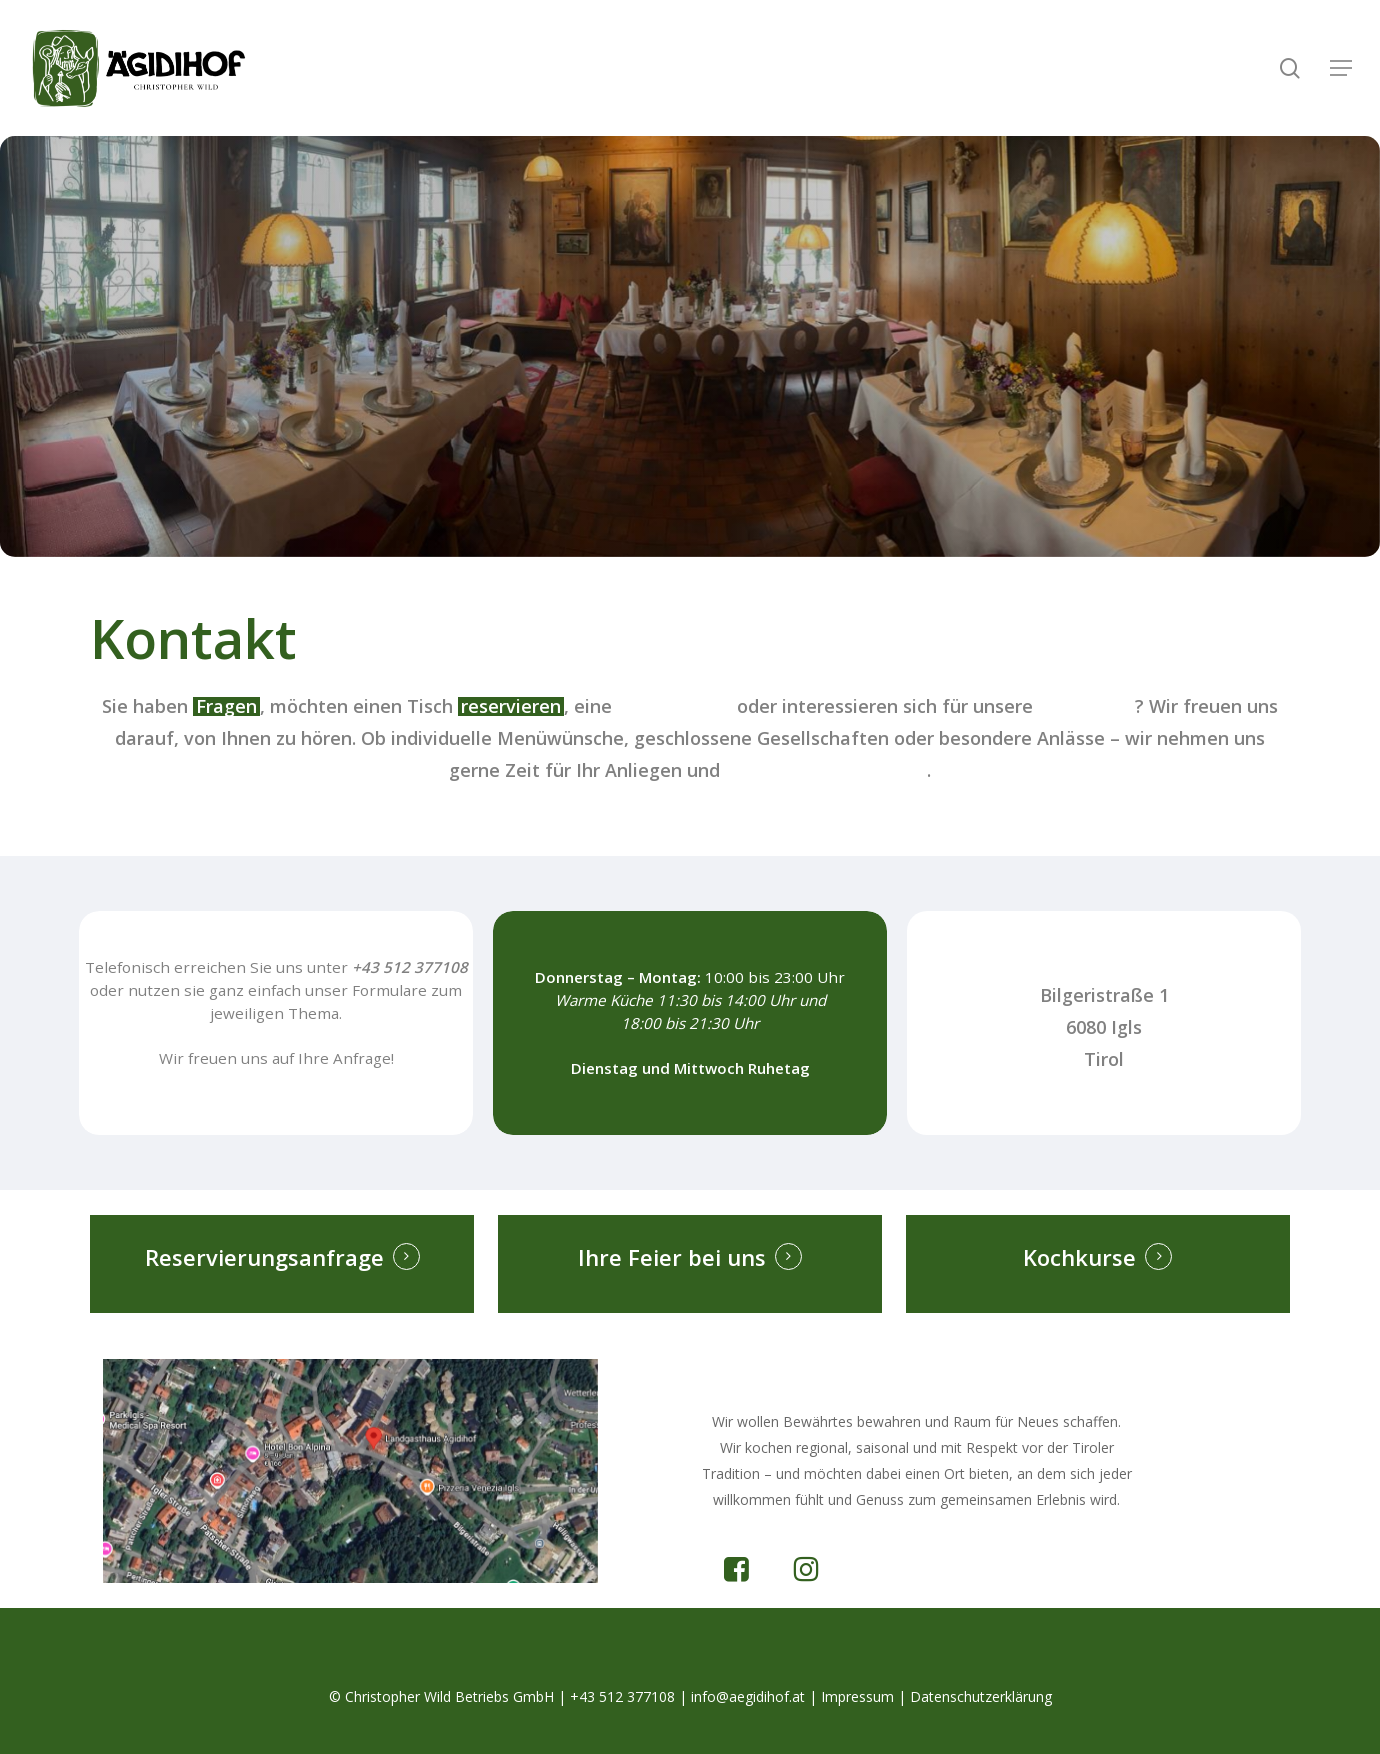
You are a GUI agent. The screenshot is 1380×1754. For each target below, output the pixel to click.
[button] (1341, 68)
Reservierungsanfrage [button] (264, 1257)
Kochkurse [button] (1079, 1257)
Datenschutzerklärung (981, 1696)
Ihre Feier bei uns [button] (672, 1257)
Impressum (857, 1696)
